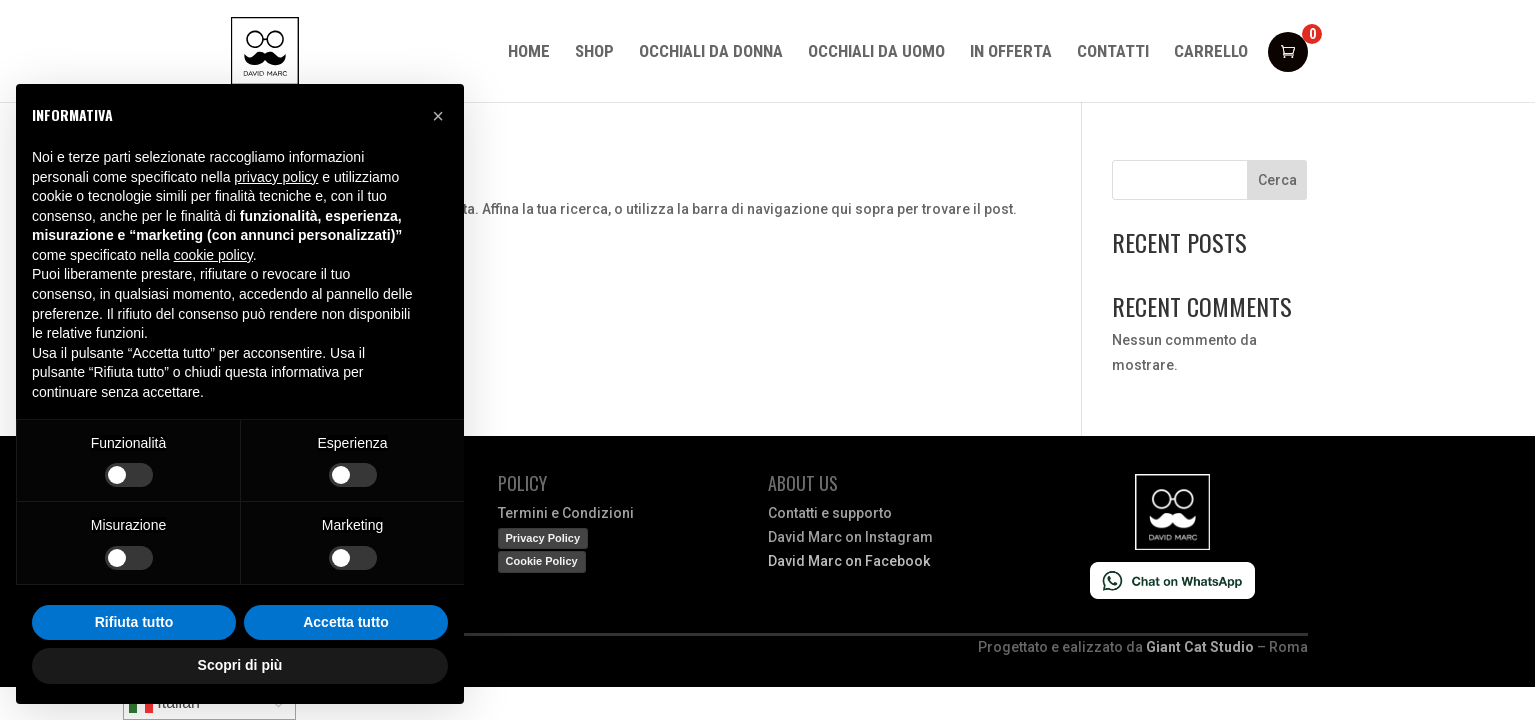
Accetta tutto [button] (346, 622)
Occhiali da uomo (876, 52)
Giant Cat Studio (1200, 647)
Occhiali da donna (711, 52)
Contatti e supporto (830, 513)
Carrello (1211, 52)
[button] (438, 116)
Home (529, 52)
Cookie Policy (542, 561)
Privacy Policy (543, 538)
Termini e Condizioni (566, 513)
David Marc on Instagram (850, 537)
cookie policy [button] (213, 255)
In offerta (1011, 52)
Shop (594, 52)
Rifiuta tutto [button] (134, 622)
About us (803, 483)
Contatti (1113, 52)
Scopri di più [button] (240, 665)
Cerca (1277, 180)
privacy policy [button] (276, 177)
